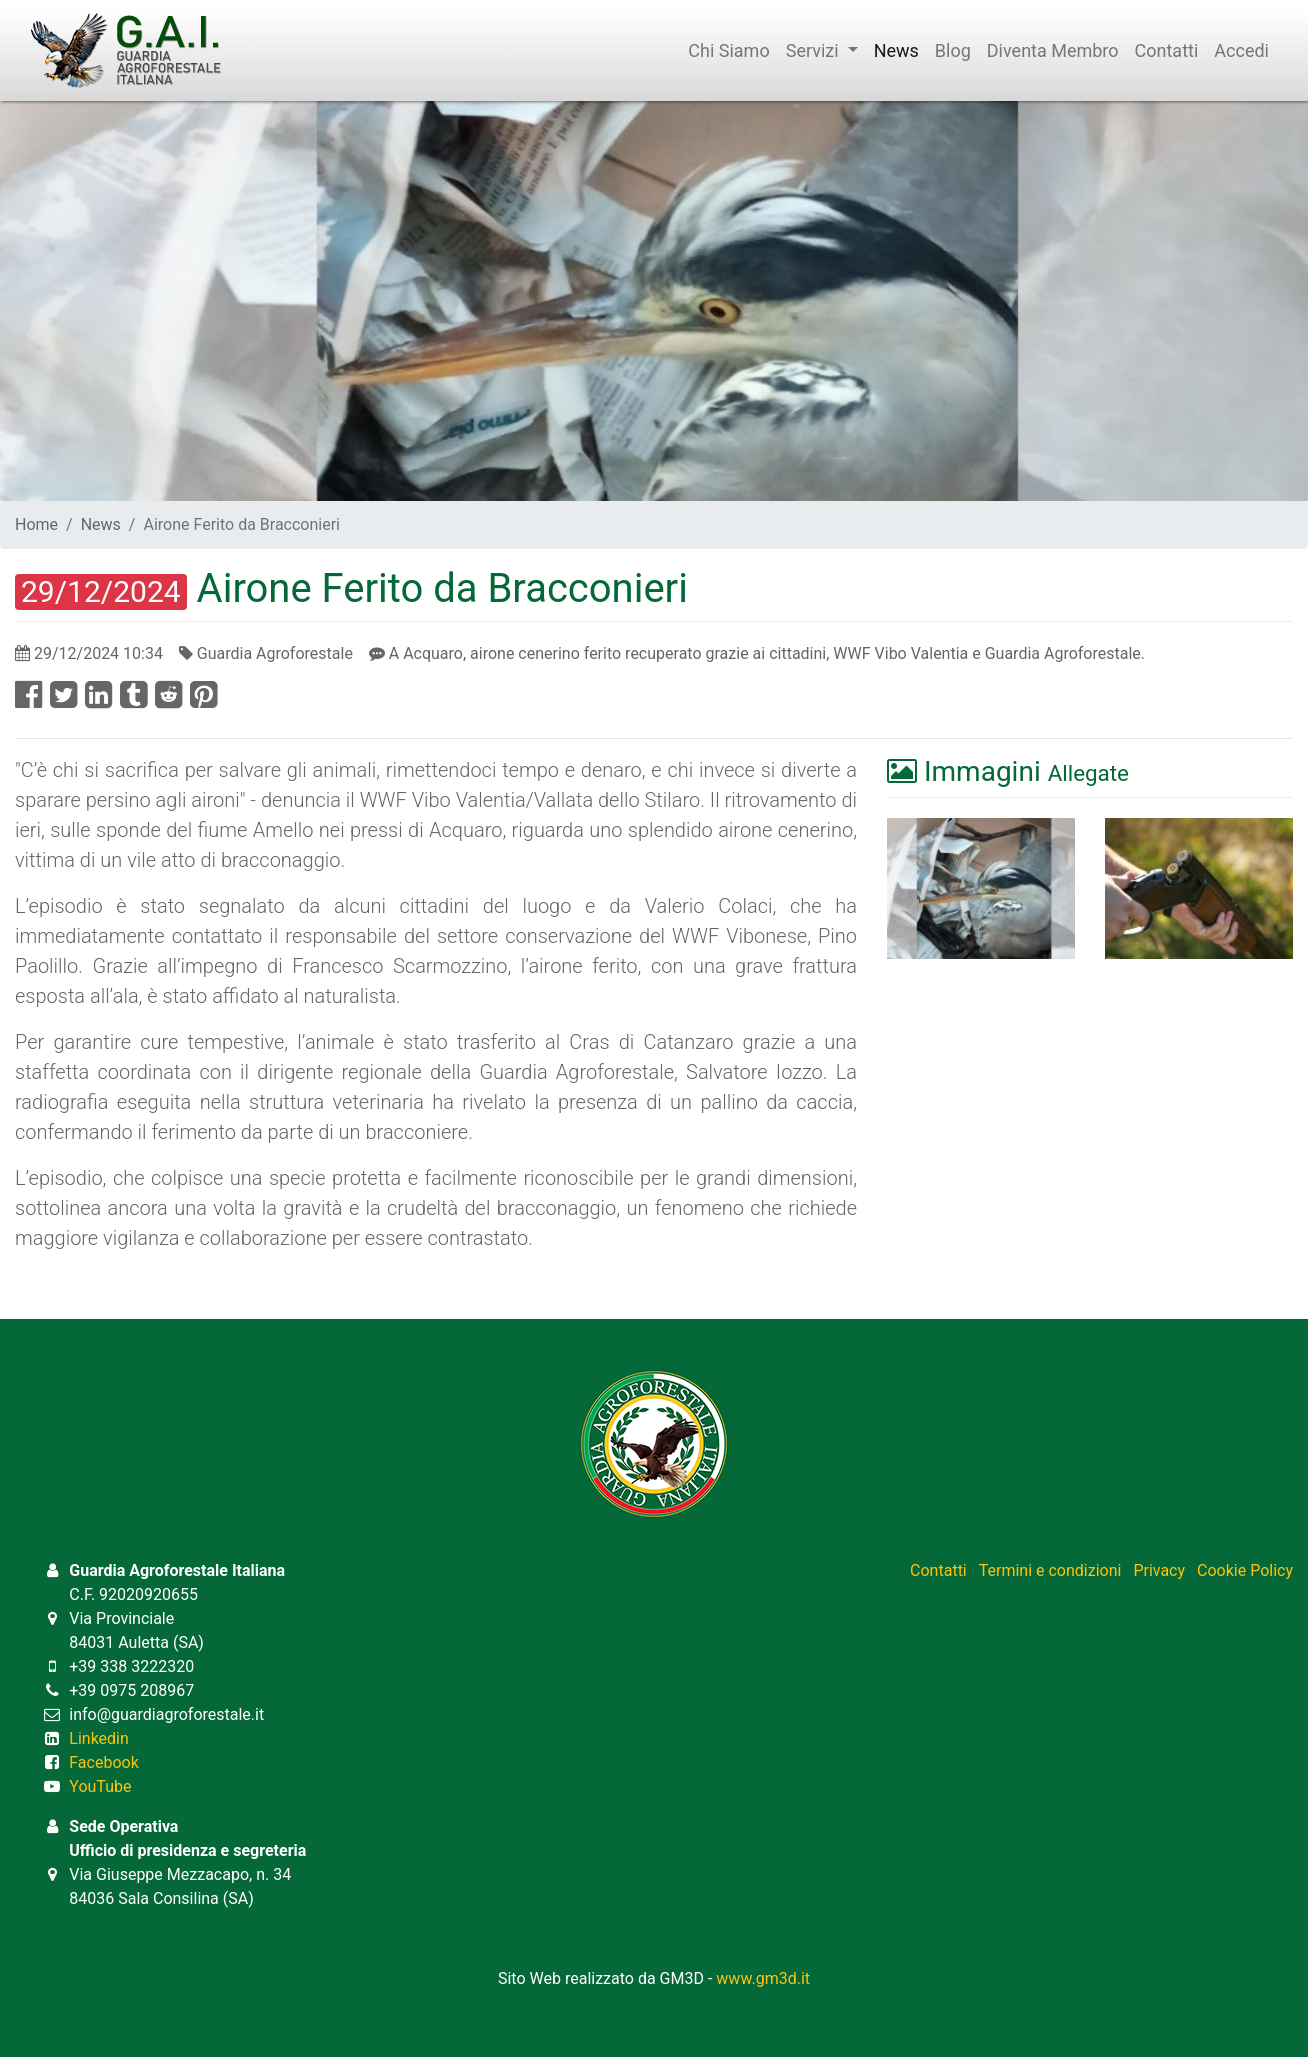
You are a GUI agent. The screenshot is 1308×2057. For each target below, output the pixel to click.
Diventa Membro (1053, 50)
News (896, 50)
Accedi (1241, 50)
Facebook (103, 1762)
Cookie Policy (1245, 1570)
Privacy (1159, 1570)
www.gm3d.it (763, 1978)
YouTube (100, 1786)
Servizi (822, 50)
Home (36, 524)
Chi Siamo (728, 50)
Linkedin (99, 1738)
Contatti (1167, 50)
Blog (953, 50)
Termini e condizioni (1050, 1570)
